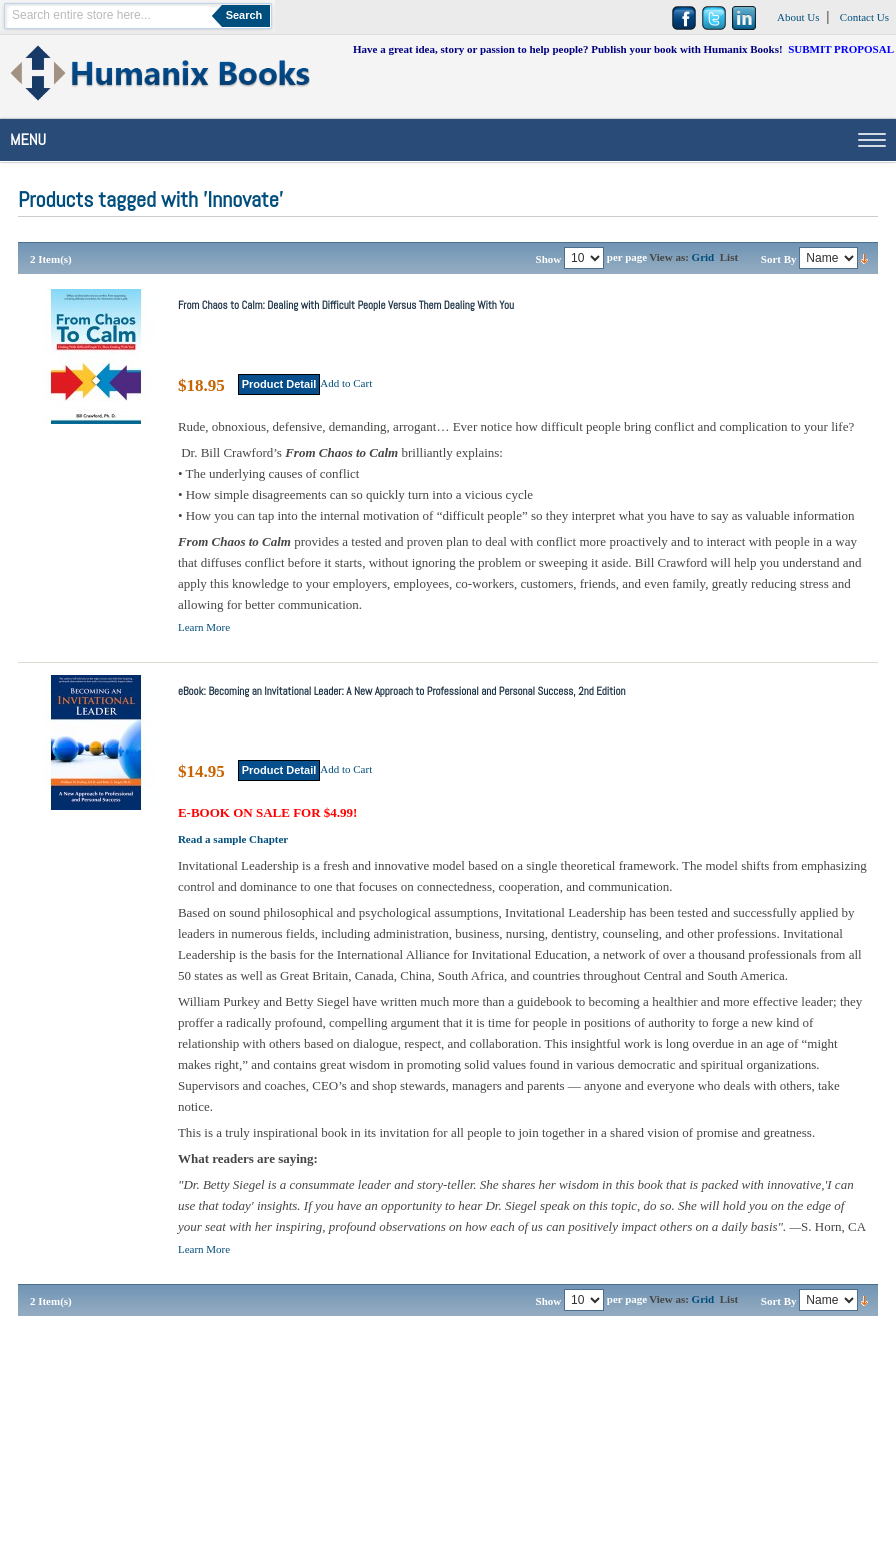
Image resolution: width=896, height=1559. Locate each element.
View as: (669, 257)
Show (549, 259)
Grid (703, 257)
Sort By (779, 259)
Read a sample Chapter (233, 839)
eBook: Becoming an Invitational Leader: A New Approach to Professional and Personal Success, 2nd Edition (402, 691)
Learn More (204, 627)
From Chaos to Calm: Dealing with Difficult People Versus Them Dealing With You (346, 305)
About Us (798, 17)
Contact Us (864, 17)
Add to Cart (346, 383)
